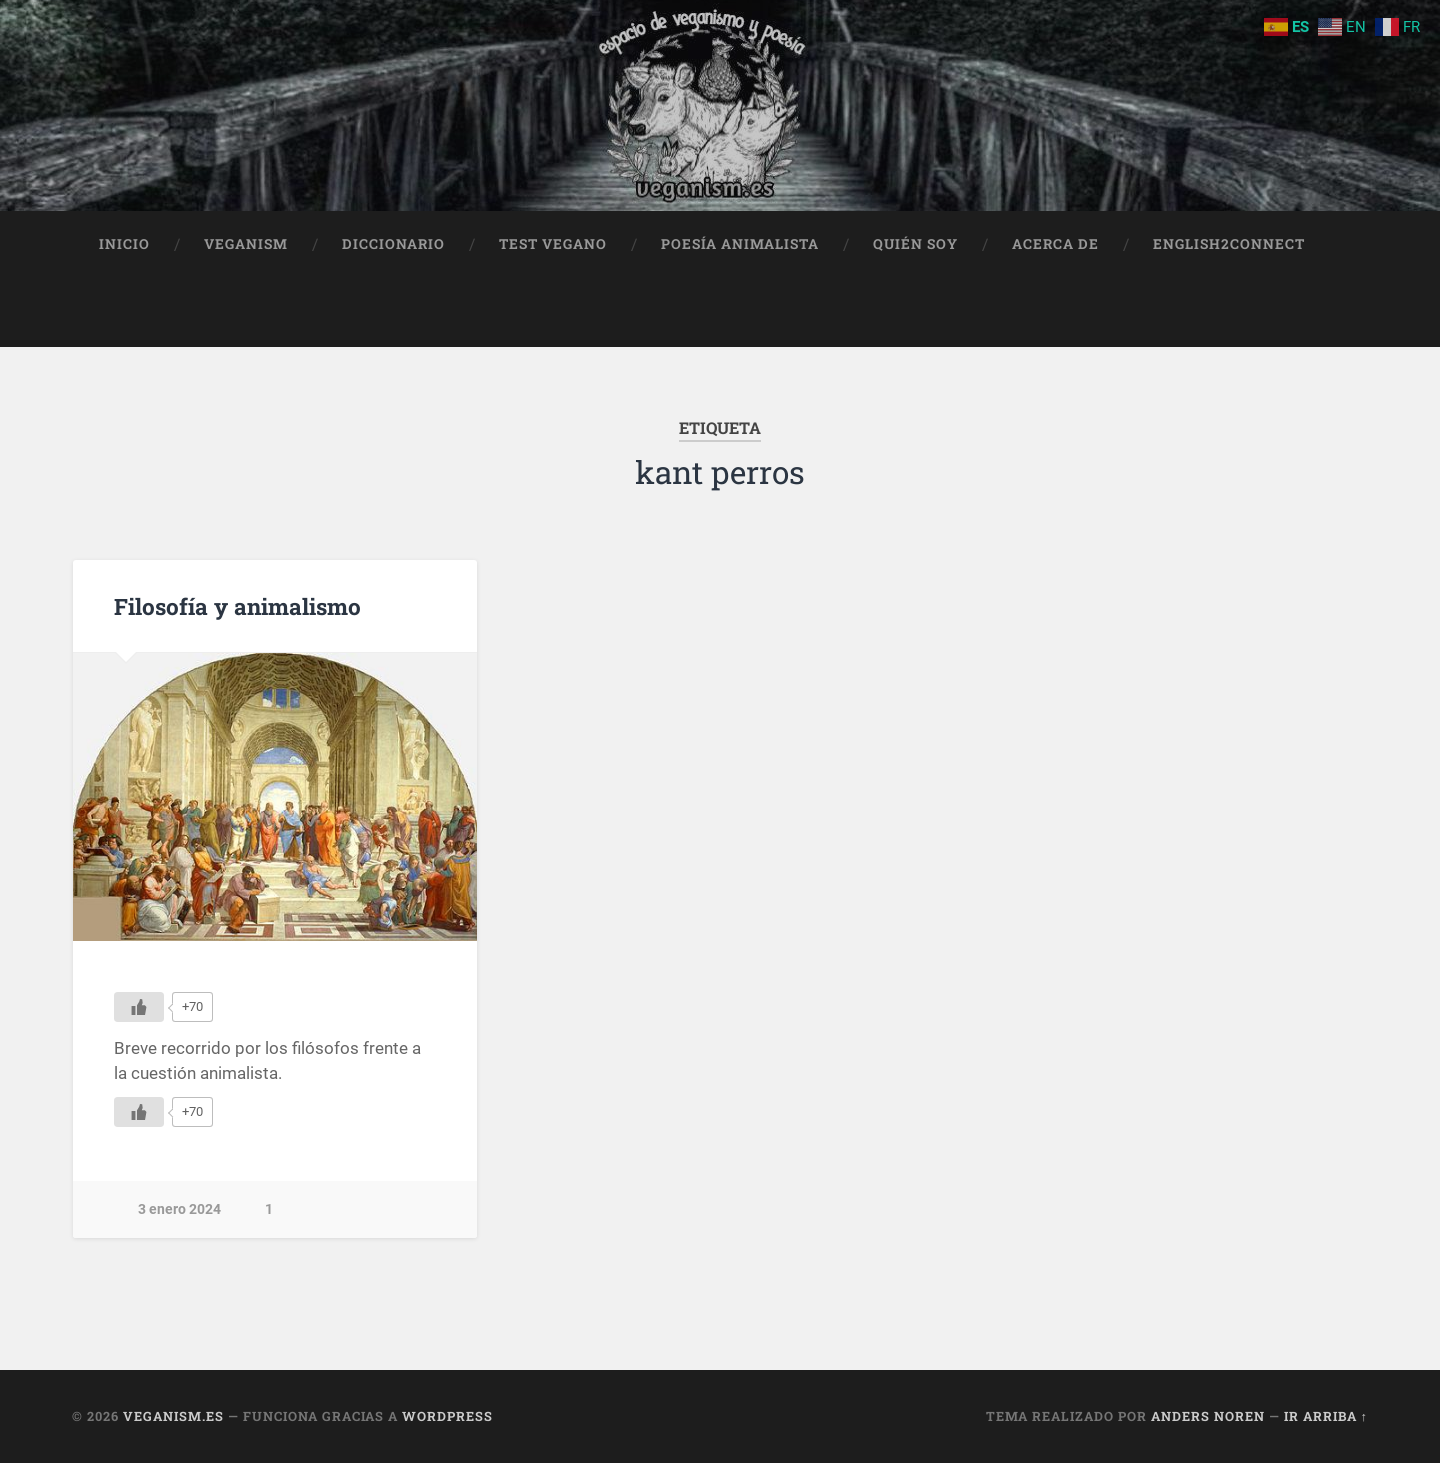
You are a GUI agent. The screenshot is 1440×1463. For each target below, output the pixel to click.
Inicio (124, 244)
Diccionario (393, 244)
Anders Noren (1208, 1416)
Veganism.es (173, 1416)
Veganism (246, 244)
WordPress (447, 1416)
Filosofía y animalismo (237, 606)
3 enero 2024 (179, 1209)
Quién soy (915, 244)
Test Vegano (553, 244)
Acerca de (1055, 244)
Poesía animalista (740, 244)
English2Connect (1229, 244)
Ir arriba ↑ (1326, 1416)
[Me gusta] (139, 1007)
